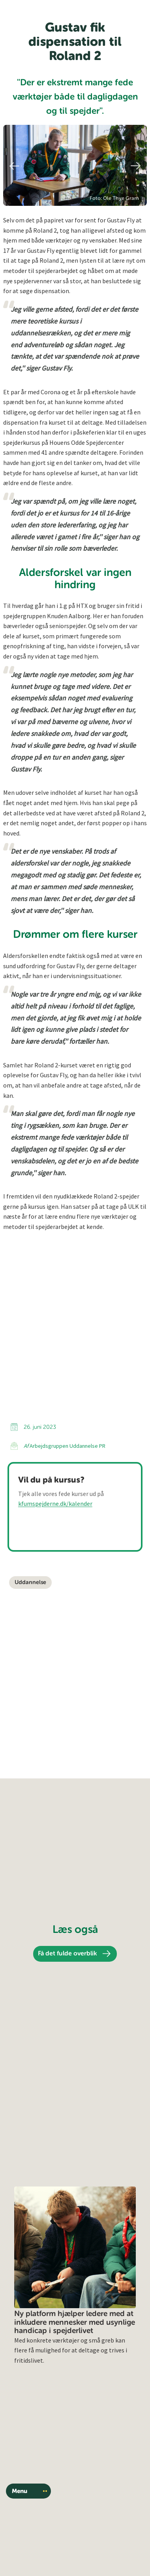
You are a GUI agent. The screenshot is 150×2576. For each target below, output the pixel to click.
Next (137, 166)
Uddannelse (30, 1582)
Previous (13, 166)
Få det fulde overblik (67, 1954)
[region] (75, 165)
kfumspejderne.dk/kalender (55, 1503)
